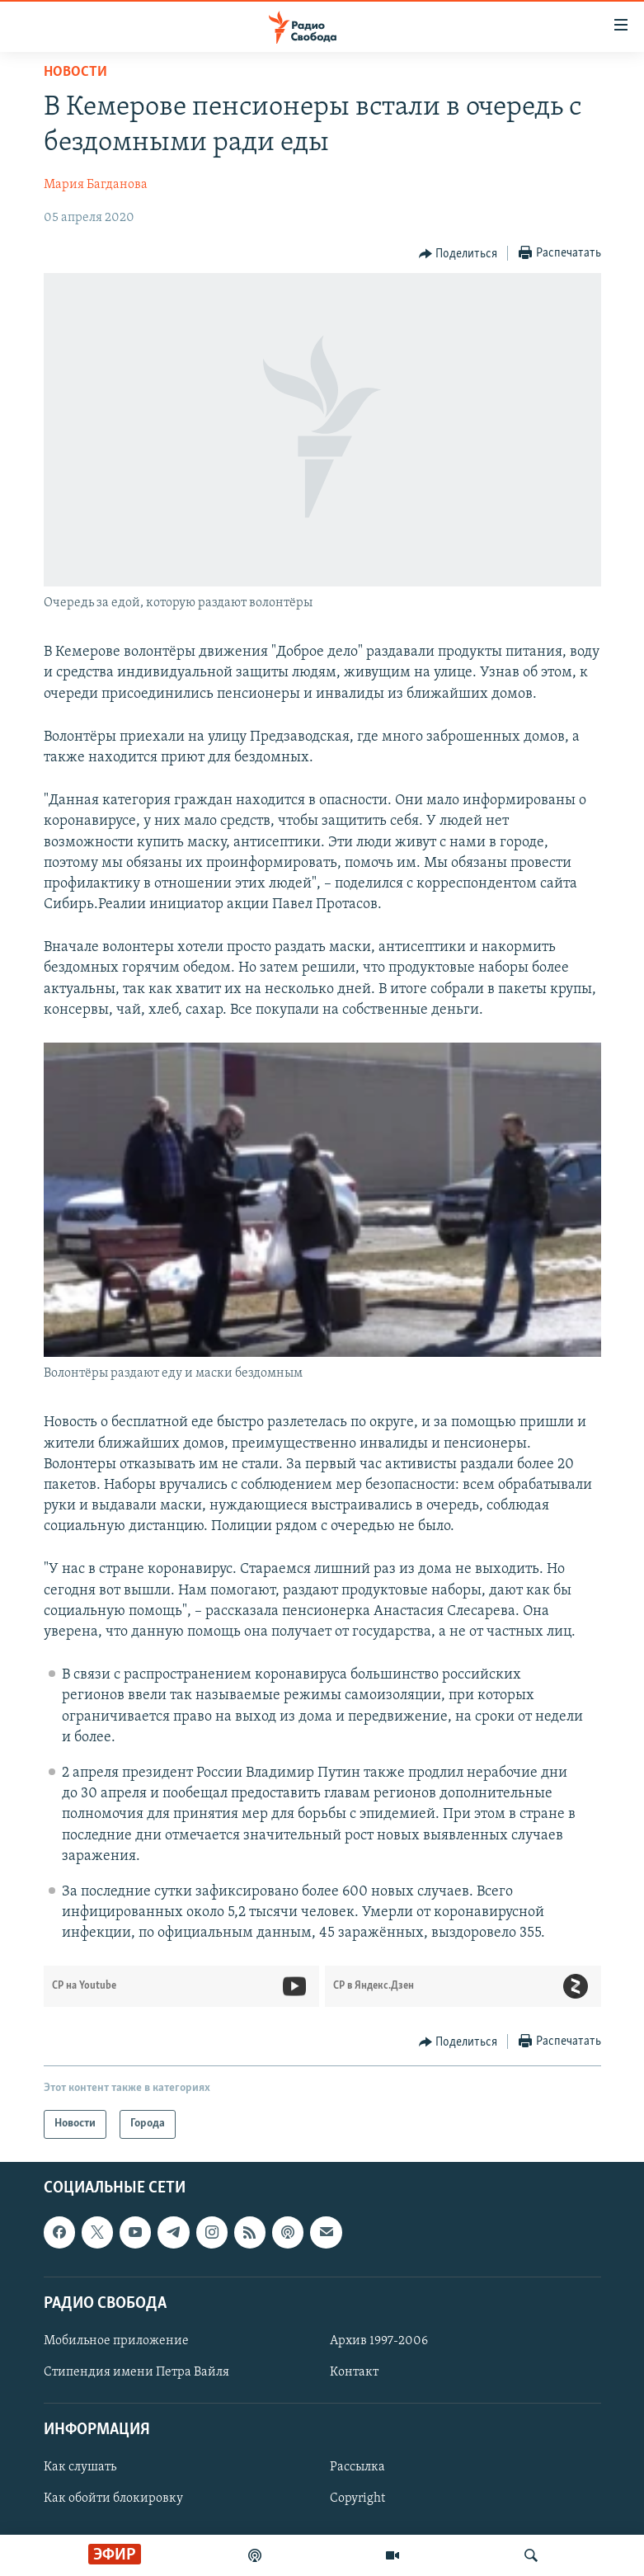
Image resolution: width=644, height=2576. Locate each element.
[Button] (458, 254)
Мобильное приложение (116, 2341)
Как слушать (80, 2467)
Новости (75, 72)
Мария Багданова (96, 184)
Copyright (357, 2498)
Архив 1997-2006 (379, 2341)
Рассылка (357, 2467)
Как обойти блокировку (113, 2498)
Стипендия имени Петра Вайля (136, 2372)
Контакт (354, 2372)
